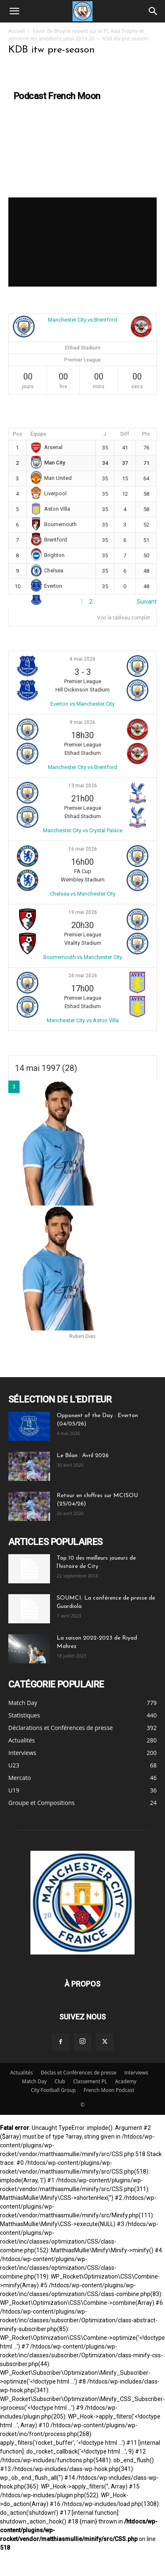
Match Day (34, 2081)
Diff (124, 434)
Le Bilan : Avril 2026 (83, 1456)
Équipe (38, 434)
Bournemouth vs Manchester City (82, 957)
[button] (14, 11)
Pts (146, 434)
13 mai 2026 (82, 786)
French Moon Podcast (109, 2090)
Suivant (147, 601)
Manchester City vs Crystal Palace (82, 830)
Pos (17, 434)
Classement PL (90, 2081)
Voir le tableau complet (123, 618)
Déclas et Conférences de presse (78, 2072)
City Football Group (53, 2090)
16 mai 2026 (82, 849)
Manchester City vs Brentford (82, 320)
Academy (125, 2081)
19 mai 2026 (82, 912)
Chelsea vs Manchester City (82, 894)
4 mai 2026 (82, 659)
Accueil (16, 31)
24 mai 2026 (82, 975)
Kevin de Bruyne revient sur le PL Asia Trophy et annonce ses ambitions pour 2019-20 (76, 34)
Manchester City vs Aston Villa (83, 1020)
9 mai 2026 (82, 722)
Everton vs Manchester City (82, 704)
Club (60, 2081)
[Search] (153, 11)
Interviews (136, 2072)
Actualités (21, 2072)
